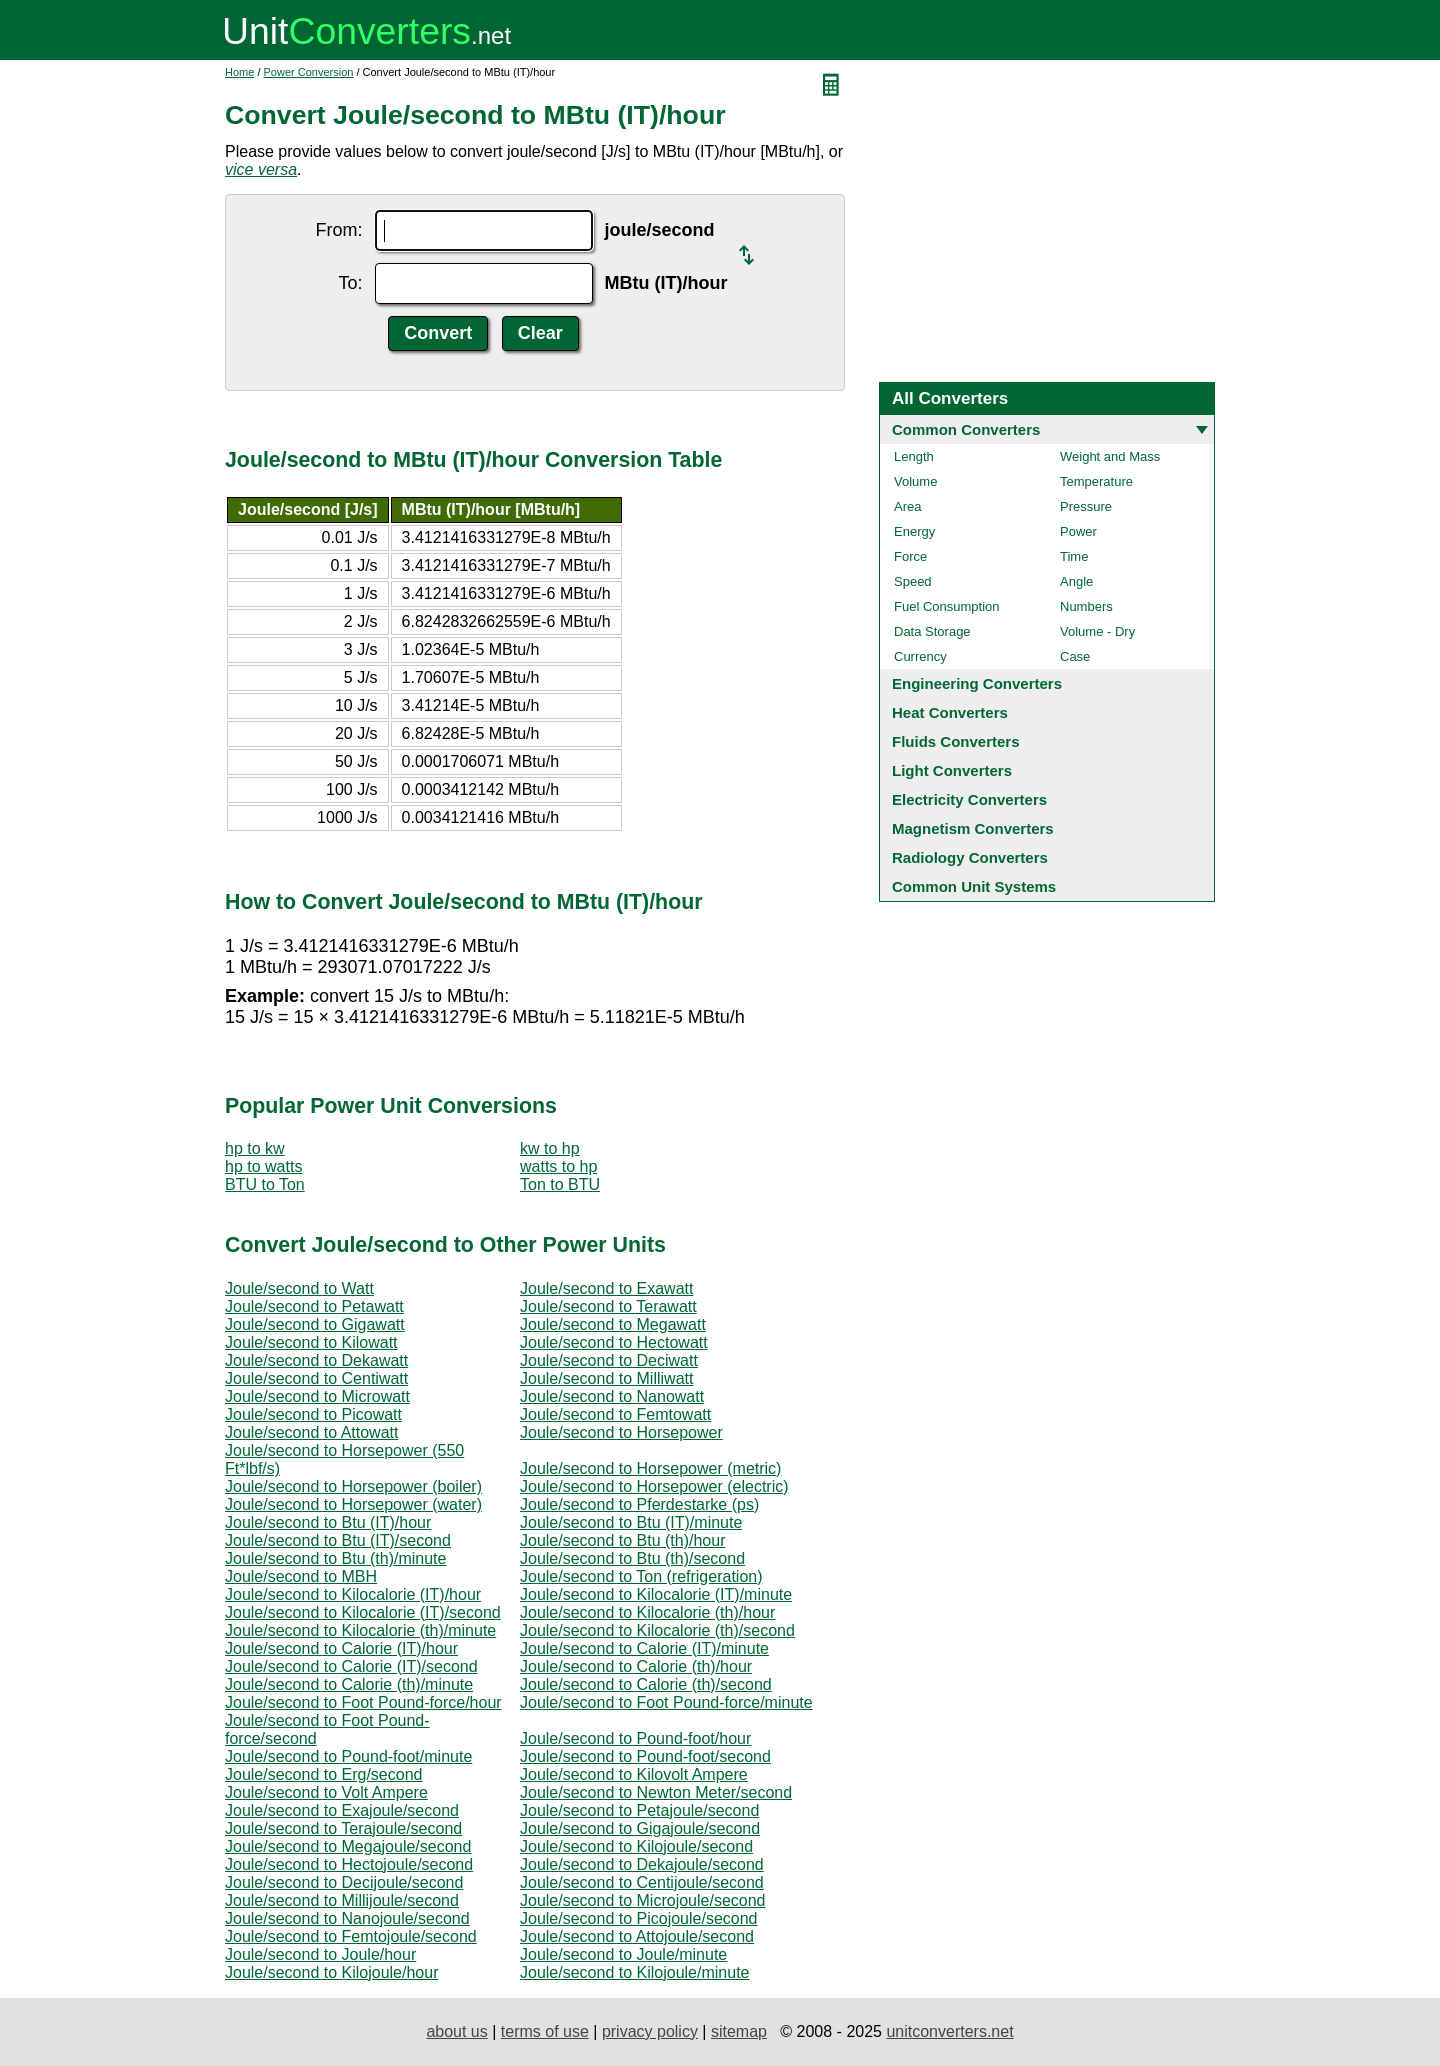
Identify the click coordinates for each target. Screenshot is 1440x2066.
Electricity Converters (969, 799)
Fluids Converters (956, 741)
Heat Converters (950, 712)
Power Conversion (309, 72)
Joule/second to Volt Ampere (326, 1792)
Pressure (1086, 506)
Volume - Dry (1097, 631)
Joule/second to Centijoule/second (642, 1882)
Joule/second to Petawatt (314, 1306)
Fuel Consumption (947, 606)
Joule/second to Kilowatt (311, 1342)
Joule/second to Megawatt (613, 1324)
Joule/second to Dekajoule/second (642, 1864)
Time (1074, 556)
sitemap (739, 2031)
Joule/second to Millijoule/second (342, 1900)
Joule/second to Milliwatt (606, 1378)
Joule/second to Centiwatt (316, 1378)
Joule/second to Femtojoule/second (351, 1936)
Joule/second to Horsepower (621, 1432)
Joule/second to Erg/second (323, 1774)
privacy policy (650, 2031)
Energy (914, 531)
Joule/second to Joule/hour (320, 1954)
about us (456, 2031)
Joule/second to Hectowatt (614, 1342)
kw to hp (550, 1148)
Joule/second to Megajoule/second (348, 1846)
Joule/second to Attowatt (311, 1432)
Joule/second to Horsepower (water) (353, 1504)
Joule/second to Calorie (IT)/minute (644, 1648)
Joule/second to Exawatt (606, 1288)
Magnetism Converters (973, 828)
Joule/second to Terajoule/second (343, 1828)
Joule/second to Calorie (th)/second (646, 1684)
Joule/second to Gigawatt (315, 1324)
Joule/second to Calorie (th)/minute (349, 1684)
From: (339, 230)
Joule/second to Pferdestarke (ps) (639, 1504)
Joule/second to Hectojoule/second (349, 1864)
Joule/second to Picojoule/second (639, 1918)
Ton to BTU (560, 1184)
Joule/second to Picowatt (313, 1414)
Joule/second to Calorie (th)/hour (636, 1666)
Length (914, 456)
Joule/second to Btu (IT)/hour (328, 1522)
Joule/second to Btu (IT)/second (338, 1540)
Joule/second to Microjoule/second (642, 1900)
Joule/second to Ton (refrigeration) (641, 1576)
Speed (913, 581)
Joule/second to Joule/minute (623, 1954)
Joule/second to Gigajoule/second (640, 1828)
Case (1075, 656)
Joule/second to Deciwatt (609, 1360)
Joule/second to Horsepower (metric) (650, 1468)
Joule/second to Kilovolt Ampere (634, 1774)
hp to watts (263, 1166)
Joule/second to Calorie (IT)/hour (341, 1648)
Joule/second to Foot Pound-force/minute (666, 1702)
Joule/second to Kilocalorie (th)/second (657, 1630)
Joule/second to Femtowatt (615, 1414)
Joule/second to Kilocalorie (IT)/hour (353, 1594)
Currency (920, 656)
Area (907, 506)
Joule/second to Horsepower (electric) (654, 1486)
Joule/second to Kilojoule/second (636, 1846)
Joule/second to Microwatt (317, 1396)
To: (351, 283)
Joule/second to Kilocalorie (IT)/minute (656, 1594)
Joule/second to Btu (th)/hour (622, 1540)
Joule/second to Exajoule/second (342, 1810)
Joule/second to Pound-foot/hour (635, 1738)
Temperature (1096, 481)
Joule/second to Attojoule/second (637, 1936)
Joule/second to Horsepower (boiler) (353, 1486)
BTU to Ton (265, 1184)
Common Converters (966, 429)
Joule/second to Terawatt (608, 1306)
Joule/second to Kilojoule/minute (634, 1972)
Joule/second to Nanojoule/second (347, 1918)
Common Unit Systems (974, 886)
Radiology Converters (970, 857)
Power (1078, 531)
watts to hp (558, 1166)
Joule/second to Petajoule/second (639, 1810)
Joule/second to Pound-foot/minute (348, 1756)
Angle (1076, 581)
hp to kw (255, 1148)
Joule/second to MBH (301, 1576)
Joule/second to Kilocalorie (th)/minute (360, 1630)
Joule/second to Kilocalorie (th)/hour (647, 1612)
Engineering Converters (977, 683)
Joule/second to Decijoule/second (344, 1882)
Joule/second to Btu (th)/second (632, 1558)
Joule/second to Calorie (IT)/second (351, 1666)
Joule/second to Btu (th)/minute (335, 1558)
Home (239, 72)
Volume (915, 481)
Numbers (1086, 606)
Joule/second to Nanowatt (612, 1396)
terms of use (545, 2031)
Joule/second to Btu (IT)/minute (631, 1522)
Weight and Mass (1110, 456)
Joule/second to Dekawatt (316, 1360)
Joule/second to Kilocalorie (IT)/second (363, 1612)
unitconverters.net (949, 2031)
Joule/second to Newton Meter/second (656, 1792)
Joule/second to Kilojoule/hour (331, 1972)
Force (910, 556)
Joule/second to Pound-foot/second (645, 1756)
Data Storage (932, 631)
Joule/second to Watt (299, 1288)
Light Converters (952, 770)
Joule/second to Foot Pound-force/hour (363, 1702)
